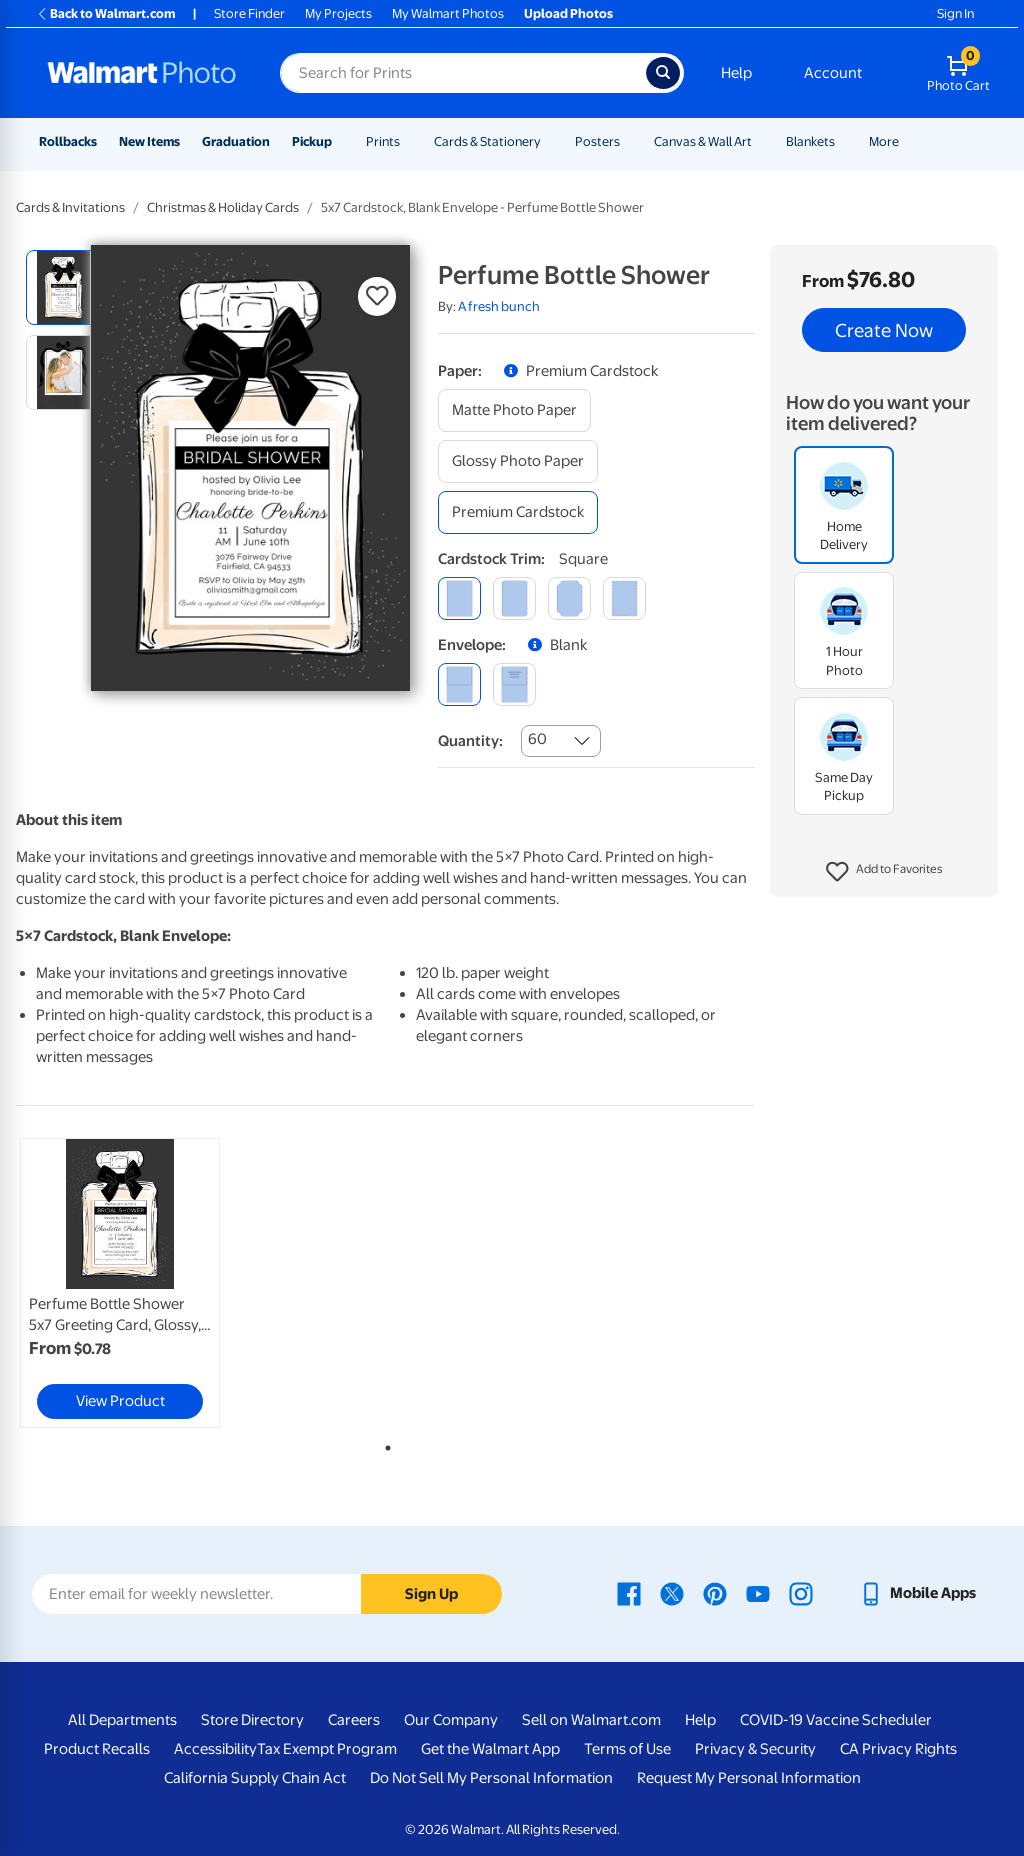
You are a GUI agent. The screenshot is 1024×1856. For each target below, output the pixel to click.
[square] (459, 598)
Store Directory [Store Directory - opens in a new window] (252, 1720)
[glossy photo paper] (518, 461)
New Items (149, 141)
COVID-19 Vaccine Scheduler (836, 1720)
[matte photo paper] (514, 410)
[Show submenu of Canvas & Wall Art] (761, 141)
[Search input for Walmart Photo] (463, 73)
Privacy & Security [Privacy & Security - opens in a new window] (755, 1749)
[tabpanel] (140, 1283)
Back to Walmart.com (105, 13)
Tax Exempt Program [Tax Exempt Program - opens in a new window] (327, 1749)
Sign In (955, 13)
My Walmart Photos (448, 13)
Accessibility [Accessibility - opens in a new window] (215, 1749)
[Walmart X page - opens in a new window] (672, 1593)
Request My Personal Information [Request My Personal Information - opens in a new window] (749, 1778)
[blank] (459, 684)
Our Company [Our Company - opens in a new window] (451, 1720)
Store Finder (249, 13)
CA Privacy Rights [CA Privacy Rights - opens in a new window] (898, 1749)
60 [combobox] (537, 739)
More (884, 141)
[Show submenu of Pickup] (341, 141)
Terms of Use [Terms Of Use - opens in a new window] (627, 1749)
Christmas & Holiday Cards (223, 207)
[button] (884, 872)
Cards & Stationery (487, 141)
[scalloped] (624, 598)
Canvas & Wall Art (703, 141)
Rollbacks (68, 141)
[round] (514, 598)
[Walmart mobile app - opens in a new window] (917, 1593)
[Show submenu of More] (908, 141)
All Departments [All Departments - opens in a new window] (122, 1720)
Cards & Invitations (70, 207)
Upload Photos (568, 13)
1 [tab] (384, 1444)
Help (736, 73)
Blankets (810, 141)
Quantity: (470, 741)
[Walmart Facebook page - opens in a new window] (629, 1593)
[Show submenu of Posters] (629, 141)
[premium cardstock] (518, 512)
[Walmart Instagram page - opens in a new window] (801, 1593)
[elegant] (569, 598)
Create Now (884, 330)
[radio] (63, 287)
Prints (383, 141)
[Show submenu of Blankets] (844, 141)
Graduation (236, 141)
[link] (120, 1283)
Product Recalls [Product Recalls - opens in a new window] (97, 1749)
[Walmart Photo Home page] (142, 73)
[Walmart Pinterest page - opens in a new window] (715, 1593)
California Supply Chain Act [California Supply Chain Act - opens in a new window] (255, 1778)
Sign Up (431, 1594)
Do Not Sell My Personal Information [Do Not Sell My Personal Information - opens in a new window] (491, 1778)
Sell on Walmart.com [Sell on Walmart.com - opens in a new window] (591, 1720)
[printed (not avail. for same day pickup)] (514, 684)
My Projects (338, 13)
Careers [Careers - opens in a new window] (354, 1720)
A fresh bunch (499, 306)
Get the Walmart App (490, 1749)
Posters (597, 141)
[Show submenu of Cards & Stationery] (550, 141)
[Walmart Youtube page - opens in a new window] (758, 1593)
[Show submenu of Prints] (409, 141)
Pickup (312, 141)
